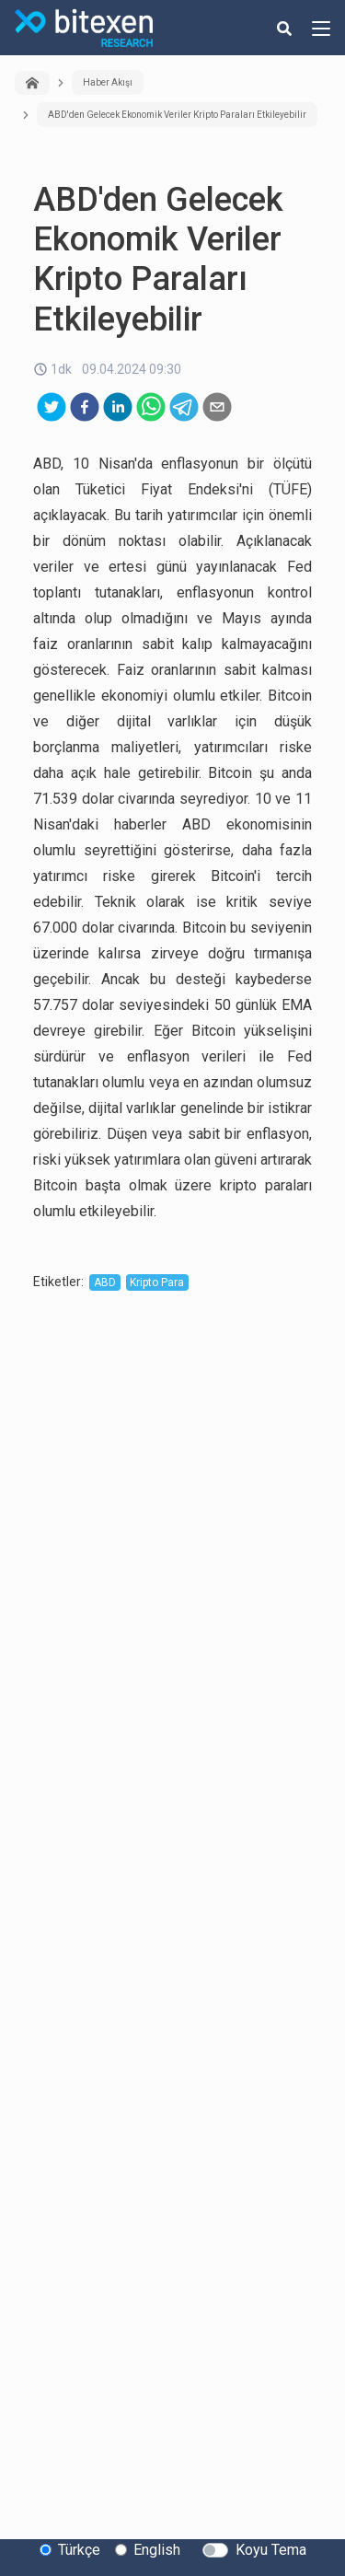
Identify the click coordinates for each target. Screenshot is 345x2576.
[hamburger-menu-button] (321, 27)
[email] (217, 407)
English (156, 2550)
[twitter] (51, 407)
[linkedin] (117, 407)
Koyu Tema (271, 2550)
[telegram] (184, 407)
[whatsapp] (151, 407)
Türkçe (79, 2550)
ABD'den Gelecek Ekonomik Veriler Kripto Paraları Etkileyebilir (177, 115)
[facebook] (84, 407)
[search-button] (284, 28)
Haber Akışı (107, 82)
